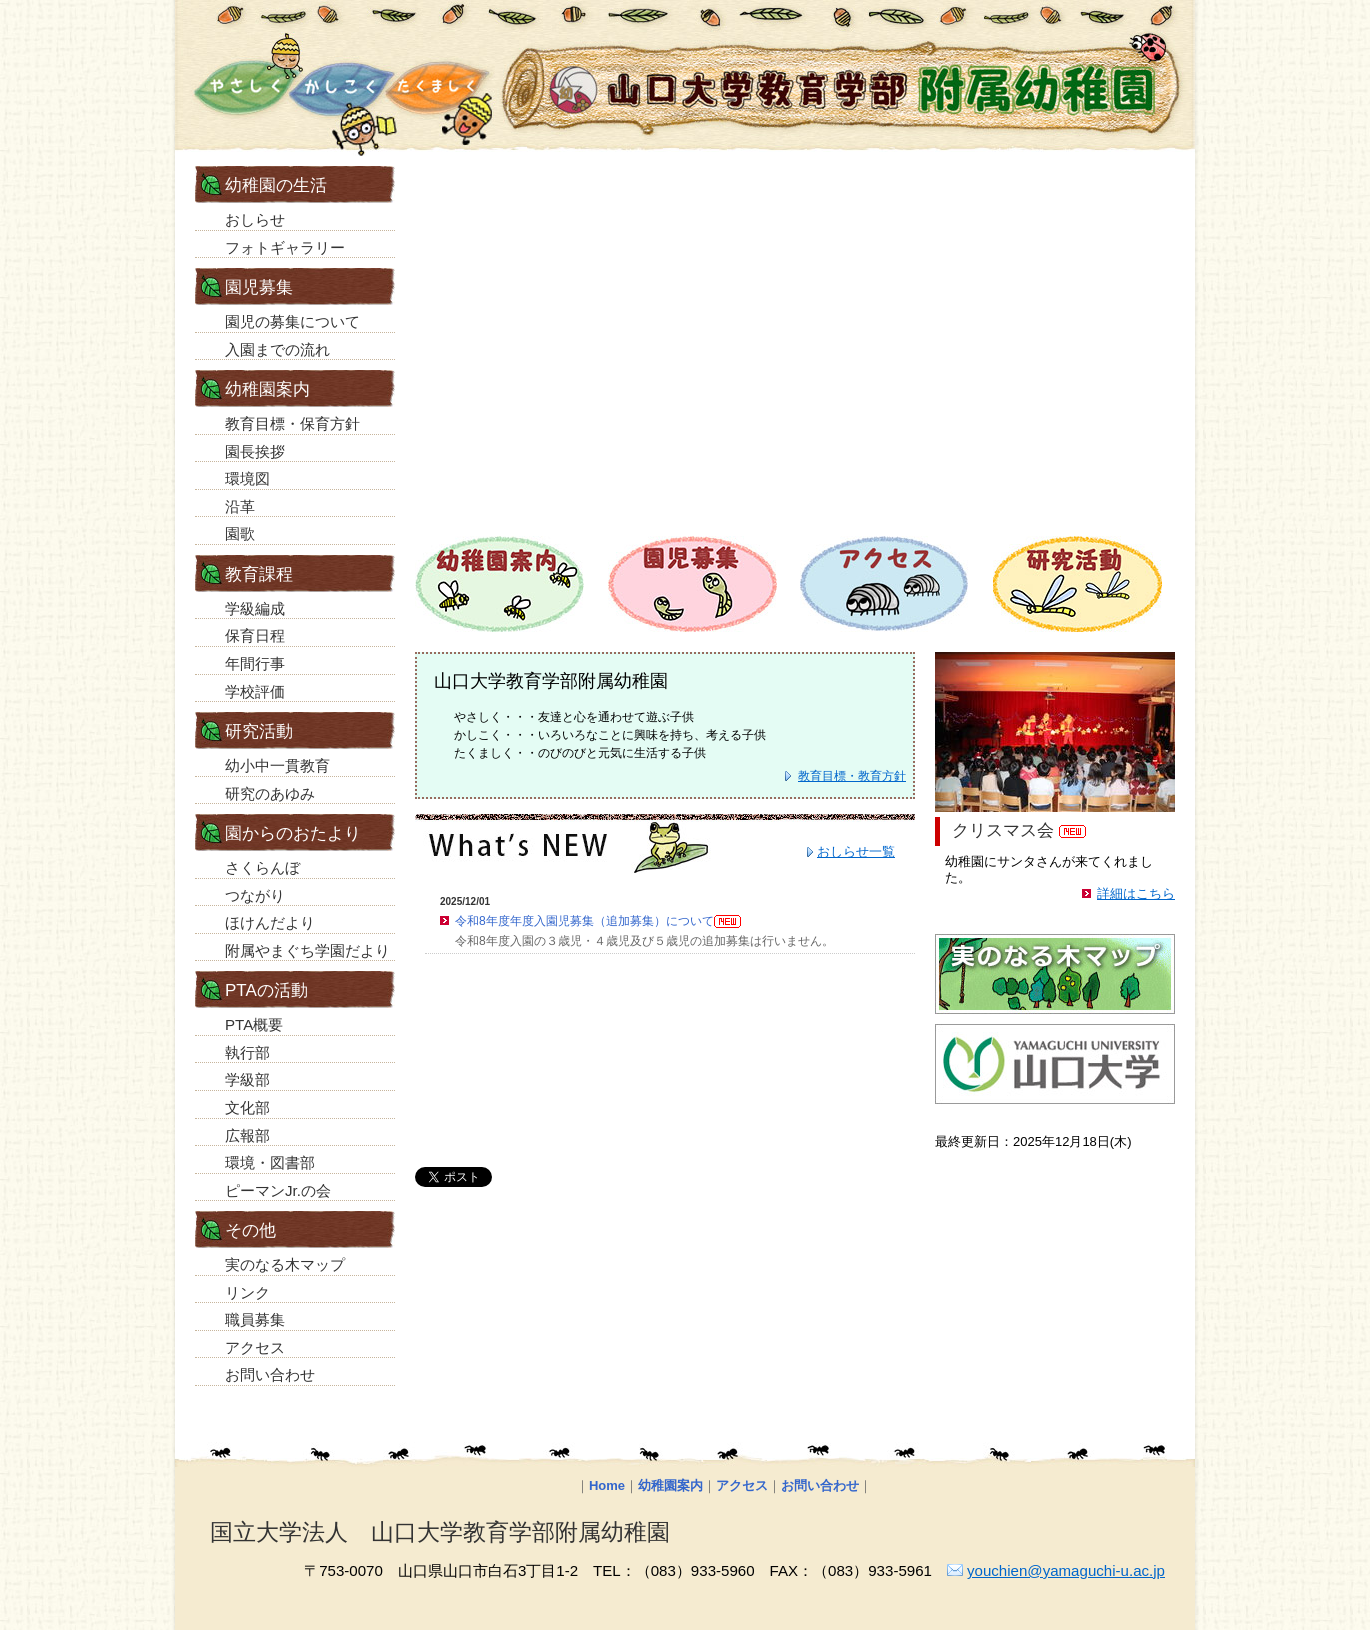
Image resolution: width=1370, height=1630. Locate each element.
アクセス (255, 1347)
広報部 (247, 1135)
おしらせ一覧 (856, 851)
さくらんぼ (262, 867)
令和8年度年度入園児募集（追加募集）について (598, 921)
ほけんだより (270, 922)
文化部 (247, 1107)
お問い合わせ (270, 1374)
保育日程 (255, 635)
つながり (255, 895)
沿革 (240, 506)
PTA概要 (254, 1024)
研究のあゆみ (270, 793)
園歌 (240, 533)
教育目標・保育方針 (292, 423)
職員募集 (255, 1319)
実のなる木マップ (285, 1264)
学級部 (247, 1079)
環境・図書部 (270, 1162)
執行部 (247, 1052)
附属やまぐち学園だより (307, 950)
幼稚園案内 (670, 1485)
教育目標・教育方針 (852, 776)
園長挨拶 (255, 451)
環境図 (247, 478)
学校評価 (255, 691)
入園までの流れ (277, 349)
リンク (247, 1292)
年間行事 (255, 663)
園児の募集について (292, 321)
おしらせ (255, 219)
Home (607, 1485)
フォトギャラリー (285, 247)
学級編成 (255, 608)
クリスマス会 (1003, 830)
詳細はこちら (1136, 893)
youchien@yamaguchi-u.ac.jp (1066, 1570)
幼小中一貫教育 (277, 765)
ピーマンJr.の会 (278, 1190)
